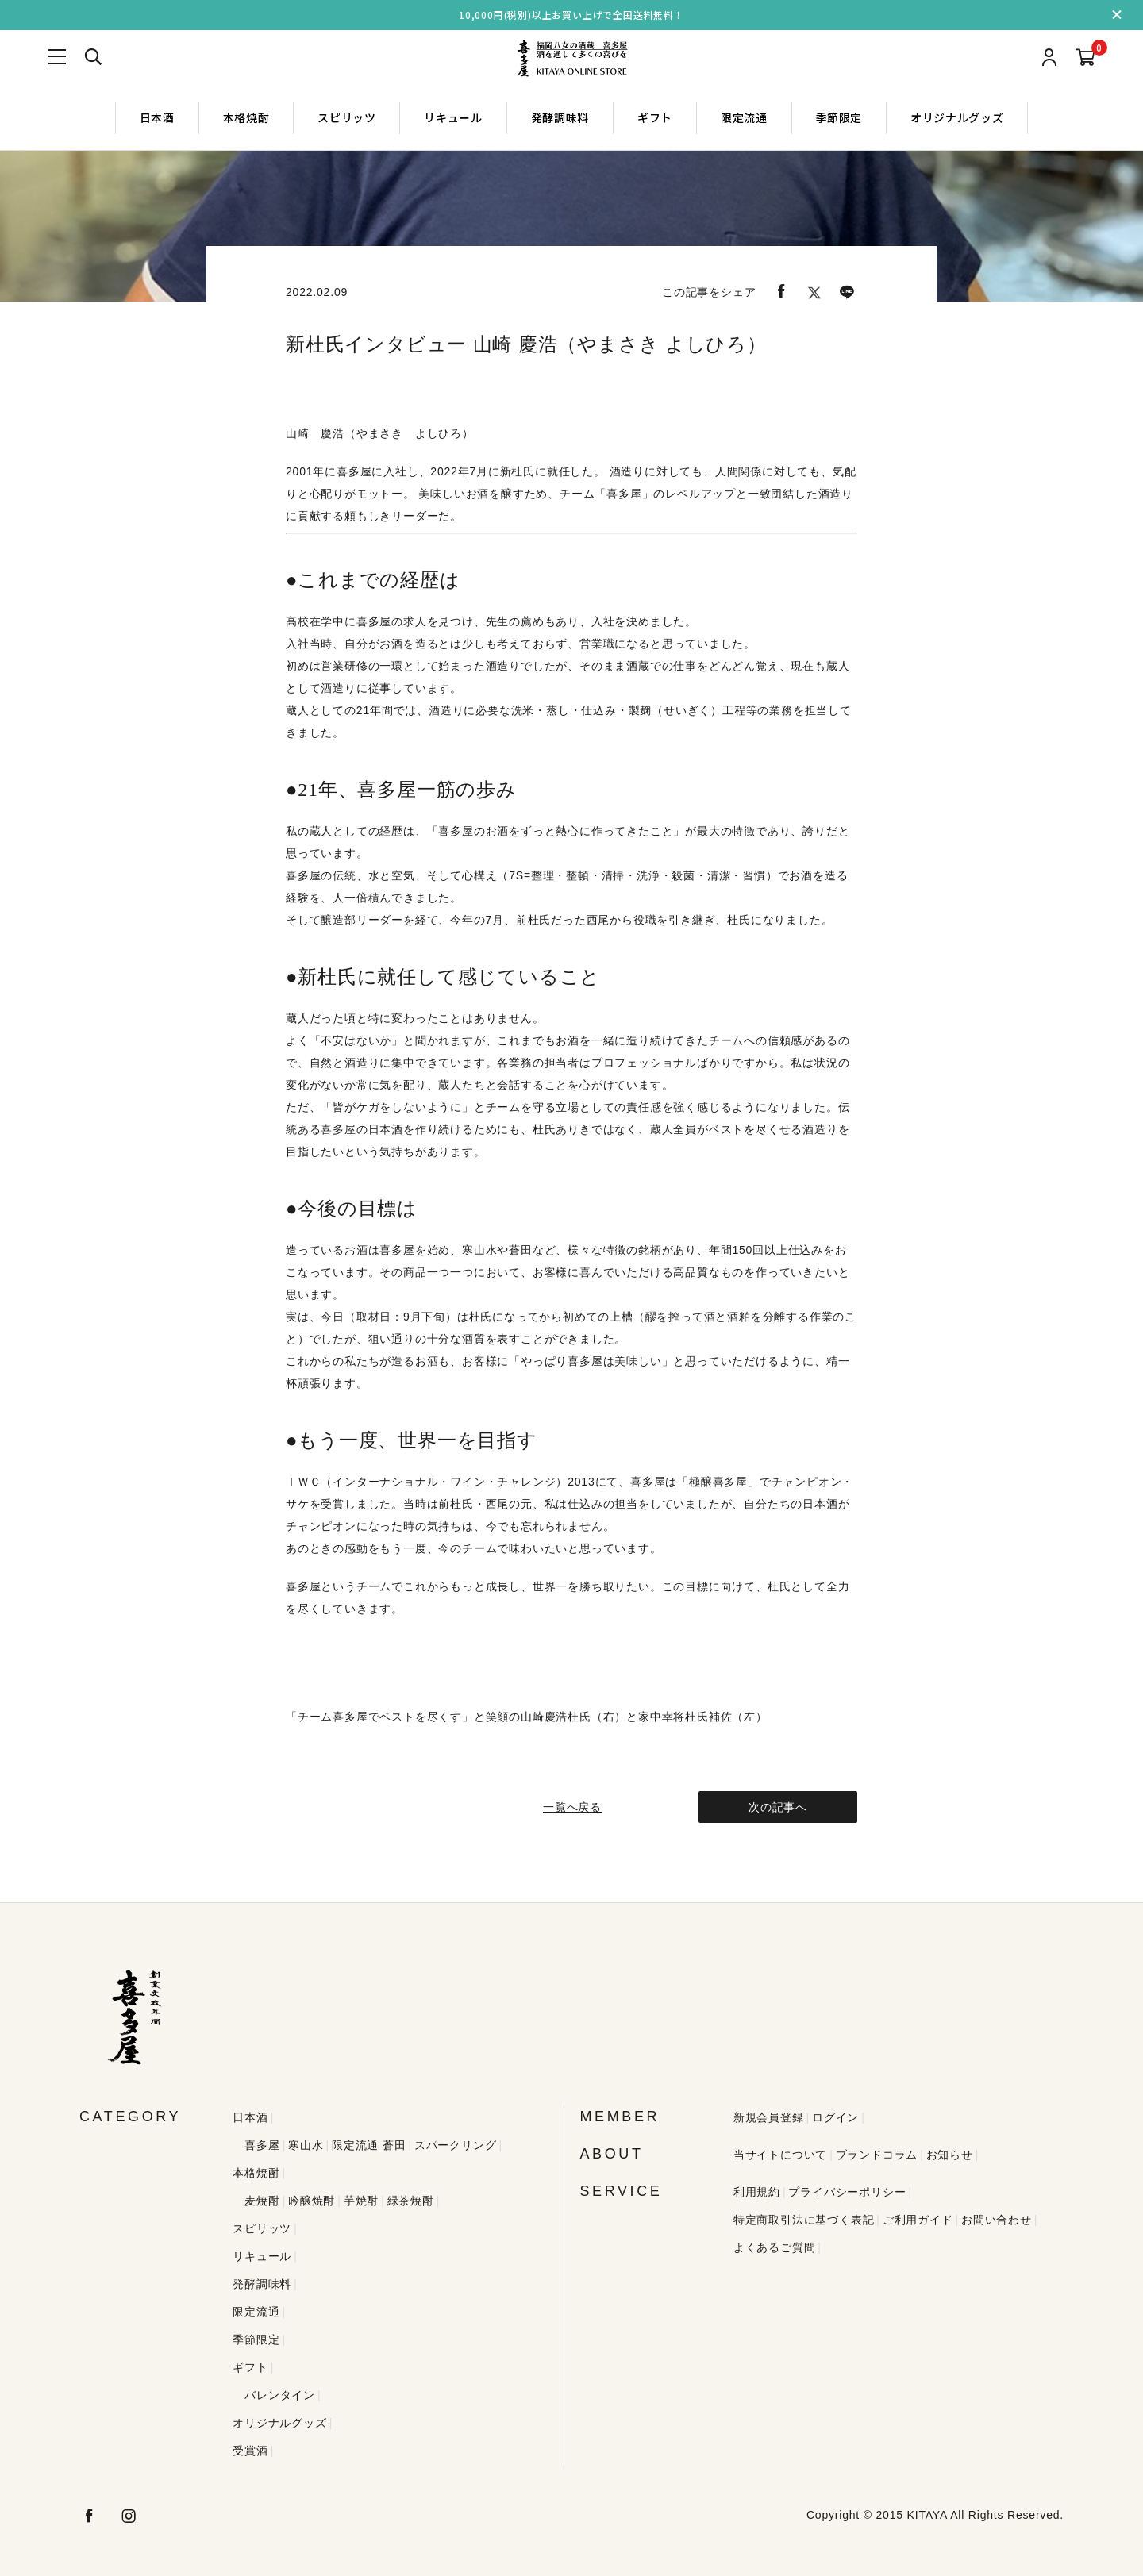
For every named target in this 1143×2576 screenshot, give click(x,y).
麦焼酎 (261, 2200)
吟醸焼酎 (311, 2200)
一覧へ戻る (571, 1807)
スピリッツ (346, 117)
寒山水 (305, 2145)
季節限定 (839, 117)
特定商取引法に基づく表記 (804, 2219)
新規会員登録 (768, 2117)
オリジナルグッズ (956, 117)
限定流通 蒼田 (369, 2145)
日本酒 (157, 117)
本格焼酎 (246, 117)
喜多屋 (261, 2145)
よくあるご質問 (774, 2247)
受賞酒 (250, 2450)
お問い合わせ (996, 2219)
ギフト (654, 117)
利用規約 (756, 2192)
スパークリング (455, 2145)
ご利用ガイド (918, 2219)
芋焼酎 (361, 2200)
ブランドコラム (877, 2154)
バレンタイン (279, 2395)
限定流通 (744, 117)
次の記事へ (778, 1807)
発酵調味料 (560, 117)
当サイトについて (780, 2154)
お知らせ (949, 2154)
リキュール (453, 117)
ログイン (835, 2117)
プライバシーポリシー (847, 2192)
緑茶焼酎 (410, 2200)
